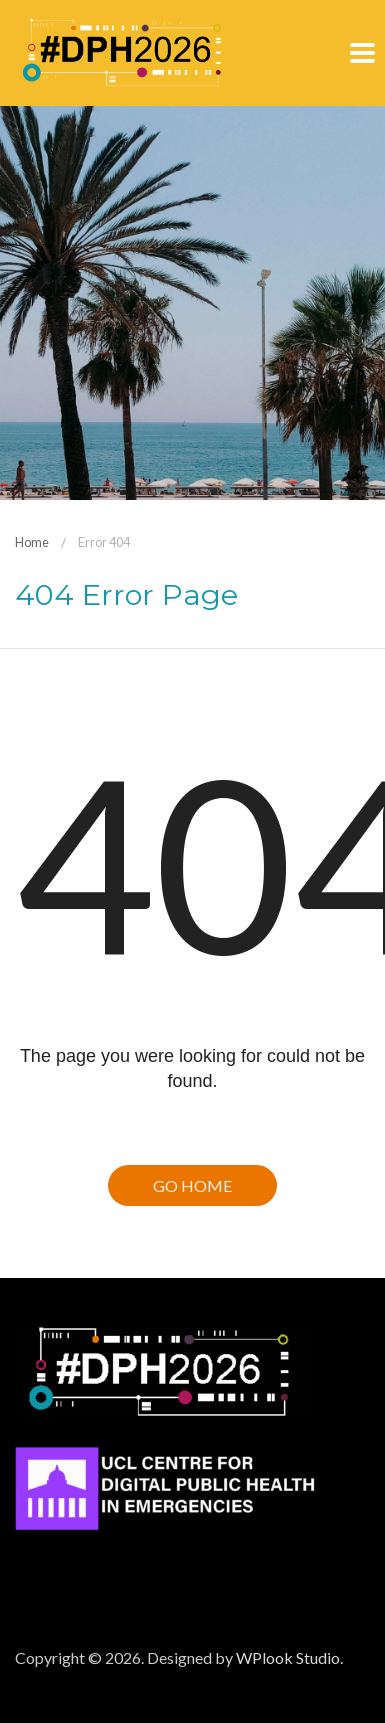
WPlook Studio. (289, 1657)
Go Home (192, 1185)
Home (32, 542)
